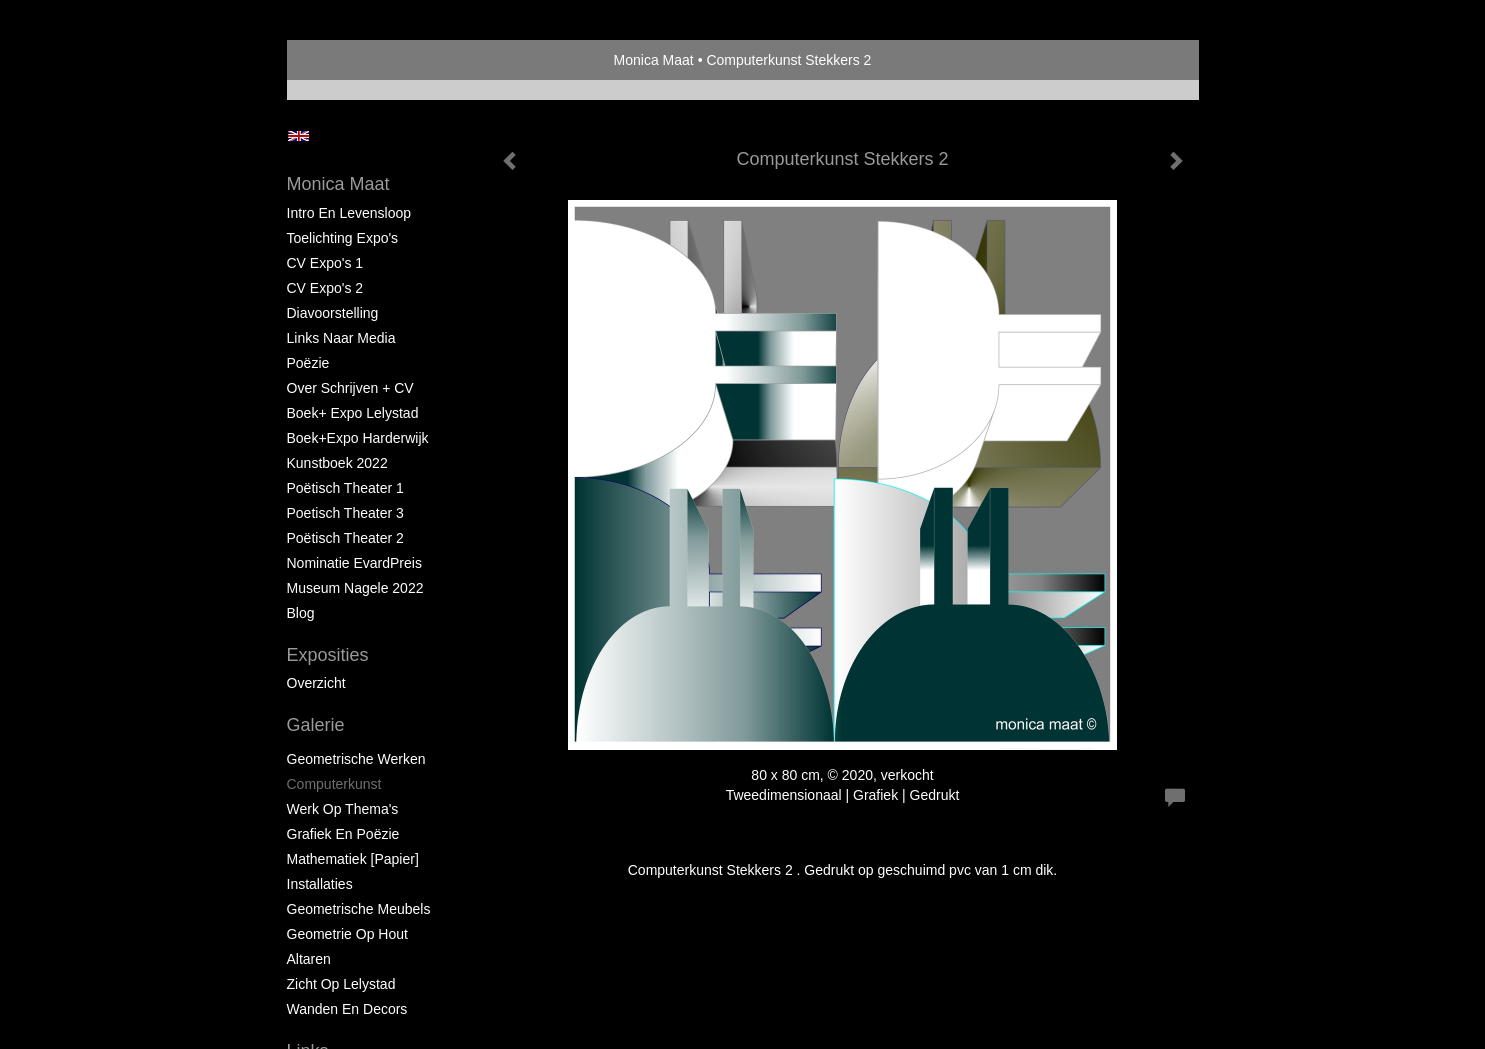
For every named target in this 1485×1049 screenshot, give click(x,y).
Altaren (309, 959)
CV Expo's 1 (325, 263)
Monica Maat (654, 60)
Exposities (328, 655)
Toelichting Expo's (343, 238)
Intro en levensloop (349, 213)
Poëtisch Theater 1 (345, 488)
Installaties (320, 884)
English (298, 136)
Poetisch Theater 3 (345, 513)
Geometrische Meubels (359, 909)
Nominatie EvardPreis (354, 563)
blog (301, 613)
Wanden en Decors (347, 1009)
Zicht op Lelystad (341, 984)
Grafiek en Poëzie (343, 834)
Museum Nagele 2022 (355, 588)
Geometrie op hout (347, 934)
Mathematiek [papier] (353, 859)
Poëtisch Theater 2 (345, 538)
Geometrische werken (356, 759)
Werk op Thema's (343, 809)
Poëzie (308, 363)
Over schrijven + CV (350, 388)
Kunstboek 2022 (337, 463)
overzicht (316, 683)
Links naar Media (341, 338)
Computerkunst (334, 784)
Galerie (316, 725)
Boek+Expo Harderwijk (358, 438)
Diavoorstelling (333, 313)
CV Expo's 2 (325, 288)
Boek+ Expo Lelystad (353, 413)
